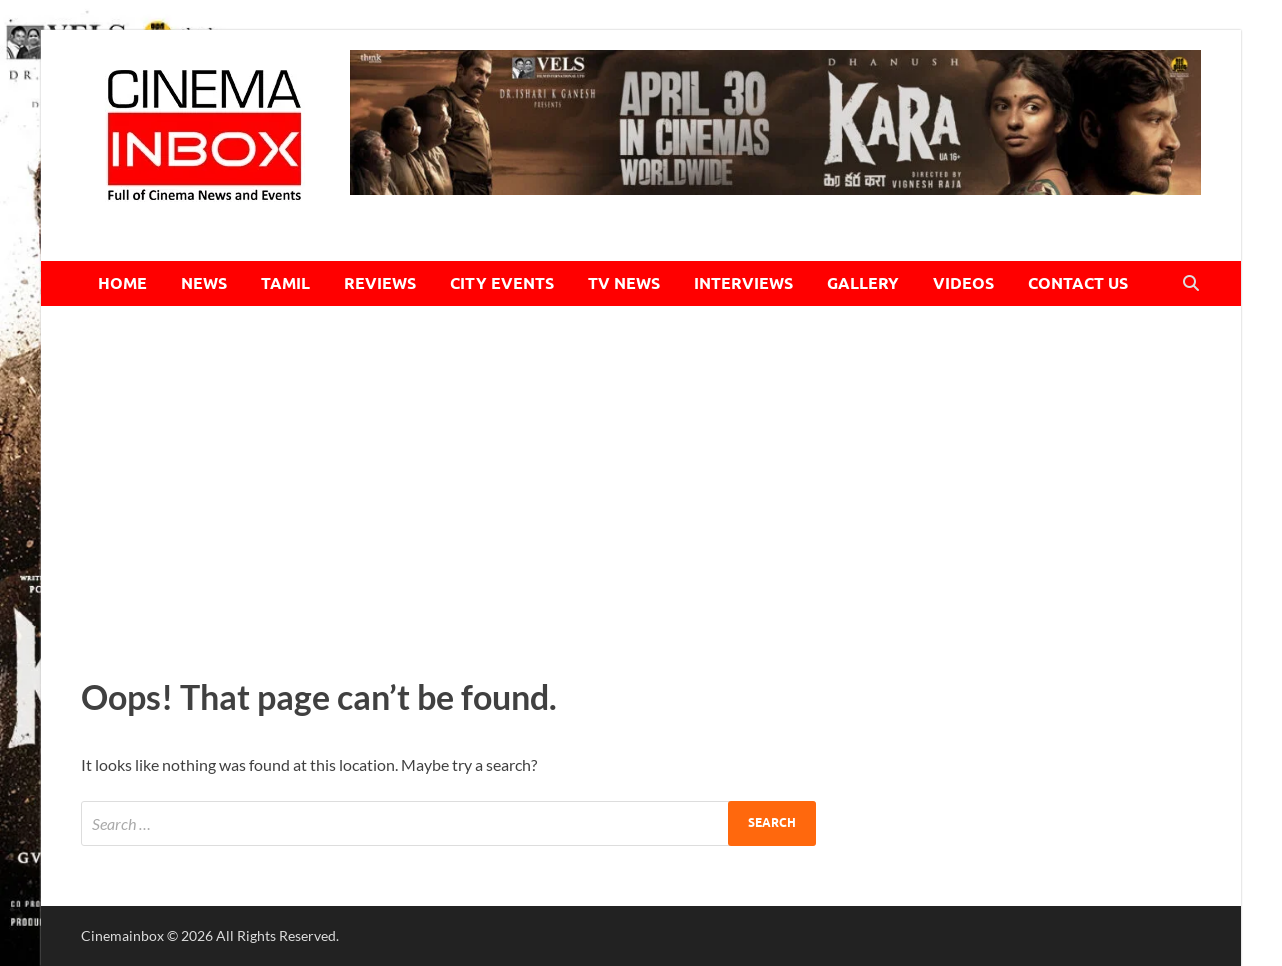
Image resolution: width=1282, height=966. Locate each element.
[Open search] (1191, 284)
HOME (122, 283)
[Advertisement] (641, 486)
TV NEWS (624, 283)
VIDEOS (963, 283)
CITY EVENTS (502, 283)
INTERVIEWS (743, 283)
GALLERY (863, 283)
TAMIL (285, 283)
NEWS (204, 283)
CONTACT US (1078, 283)
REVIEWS (380, 283)
